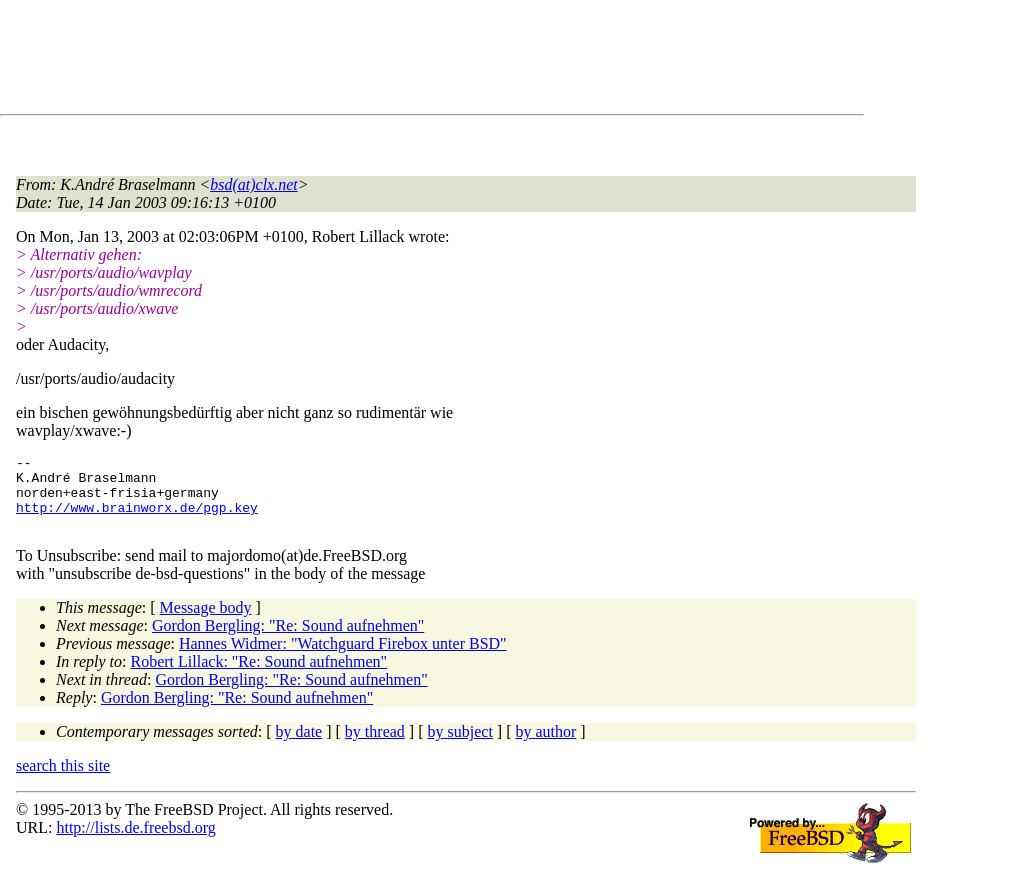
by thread (375, 746)
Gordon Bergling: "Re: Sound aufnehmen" (288, 640)
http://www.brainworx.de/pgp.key (137, 519)
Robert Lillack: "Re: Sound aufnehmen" (259, 676)
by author (545, 746)
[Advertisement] (380, 61)
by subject (460, 746)
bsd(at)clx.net (254, 184)
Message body (206, 622)
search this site (63, 780)
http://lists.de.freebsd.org (135, 842)
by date (299, 746)
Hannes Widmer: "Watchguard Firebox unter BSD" (343, 658)
